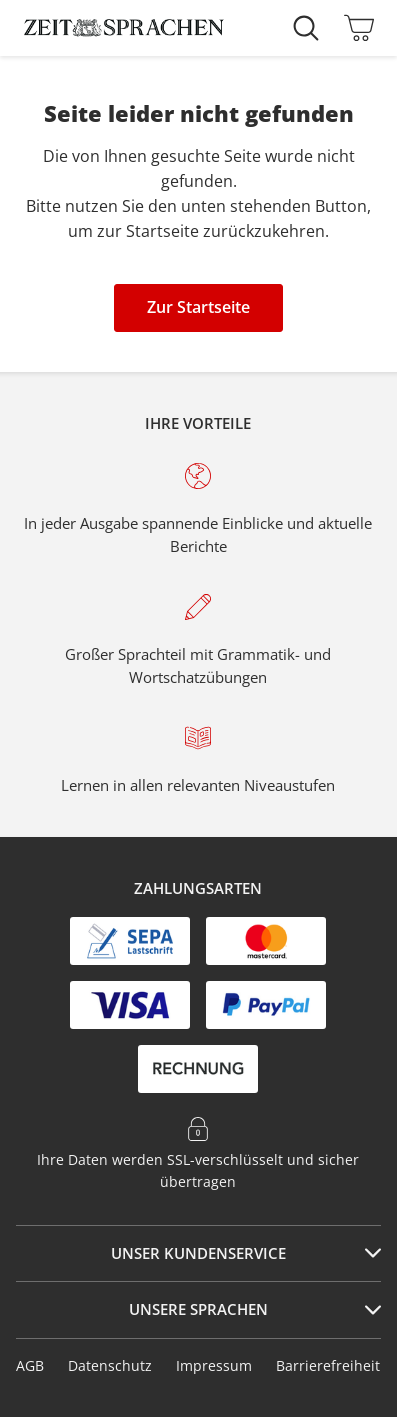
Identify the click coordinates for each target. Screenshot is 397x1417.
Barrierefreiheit (328, 1365)
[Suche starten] (311, 28)
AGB (30, 1365)
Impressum (214, 1365)
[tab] (198, 1254)
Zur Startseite (198, 307)
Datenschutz (110, 1365)
